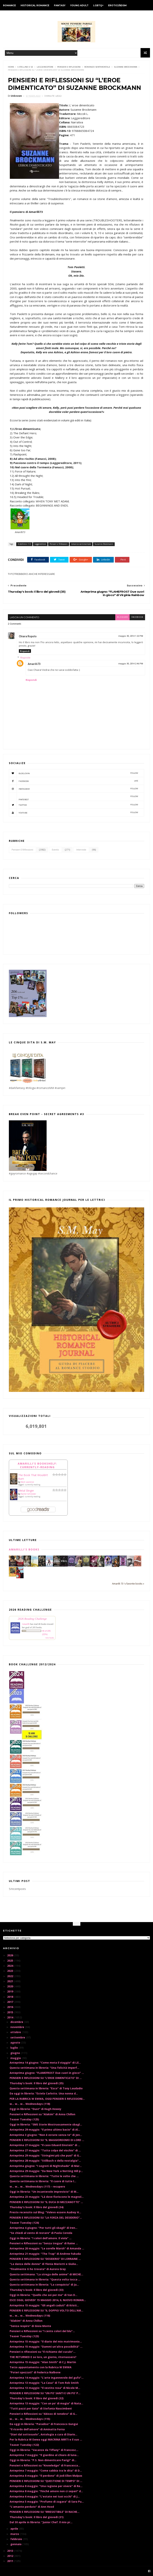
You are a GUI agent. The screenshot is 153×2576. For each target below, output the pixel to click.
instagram (73, 788)
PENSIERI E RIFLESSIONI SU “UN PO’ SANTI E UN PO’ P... (45, 2393)
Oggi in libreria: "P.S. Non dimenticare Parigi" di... (43, 2460)
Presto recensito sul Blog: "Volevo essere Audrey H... (45, 2212)
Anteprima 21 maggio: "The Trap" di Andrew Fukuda (45, 2253)
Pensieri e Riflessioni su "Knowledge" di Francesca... (45, 2465)
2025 (10, 1960)
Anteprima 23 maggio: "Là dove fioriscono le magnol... (47, 2197)
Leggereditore (45, 67)
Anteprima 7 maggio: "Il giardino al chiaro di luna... (44, 2455)
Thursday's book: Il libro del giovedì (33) (37, 2290)
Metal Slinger (26, 1490)
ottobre (16, 2032)
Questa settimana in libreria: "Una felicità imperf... (44, 2067)
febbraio (16, 2539)
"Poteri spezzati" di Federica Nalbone (35, 2372)
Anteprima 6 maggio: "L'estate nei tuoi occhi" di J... (45, 2496)
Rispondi (25, 651)
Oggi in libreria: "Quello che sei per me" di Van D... (43, 2295)
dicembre (17, 2022)
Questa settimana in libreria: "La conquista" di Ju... (44, 2284)
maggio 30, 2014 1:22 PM (130, 636)
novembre (17, 2027)
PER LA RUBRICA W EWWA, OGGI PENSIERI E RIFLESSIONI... (47, 2098)
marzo (15, 2534)
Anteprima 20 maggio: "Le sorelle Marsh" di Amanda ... (47, 2248)
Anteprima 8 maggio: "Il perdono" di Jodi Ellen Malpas (46, 2475)
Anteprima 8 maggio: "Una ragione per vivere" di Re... (46, 2486)
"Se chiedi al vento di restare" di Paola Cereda (41, 2233)
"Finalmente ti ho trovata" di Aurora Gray (38, 2269)
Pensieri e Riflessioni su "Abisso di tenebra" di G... (43, 2414)
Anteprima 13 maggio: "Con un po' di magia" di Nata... (46, 2403)
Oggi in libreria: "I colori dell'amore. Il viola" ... (41, 2238)
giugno (15, 2053)
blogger (122, 617)
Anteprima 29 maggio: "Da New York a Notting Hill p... (46, 2171)
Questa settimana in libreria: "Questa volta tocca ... (45, 2279)
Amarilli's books (24, 1549)
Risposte (25, 657)
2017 (10, 2002)
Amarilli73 (34, 663)
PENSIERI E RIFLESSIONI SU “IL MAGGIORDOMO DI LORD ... (47, 2140)
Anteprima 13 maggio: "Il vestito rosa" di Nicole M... (45, 2388)
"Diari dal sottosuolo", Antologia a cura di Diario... (43, 2434)
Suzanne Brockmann (125, 67)
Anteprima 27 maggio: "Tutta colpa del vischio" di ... (45, 2150)
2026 (10, 1955)
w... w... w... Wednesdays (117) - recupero (37, 2186)
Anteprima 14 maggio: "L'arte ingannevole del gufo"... (47, 2377)
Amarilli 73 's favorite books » (128, 1583)
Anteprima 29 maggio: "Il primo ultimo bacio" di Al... (45, 2129)
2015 (10, 2012)
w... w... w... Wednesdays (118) (30, 2104)
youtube (73, 812)
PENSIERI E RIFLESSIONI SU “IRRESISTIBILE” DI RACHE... (44, 2512)
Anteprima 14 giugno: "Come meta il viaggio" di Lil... (45, 2062)
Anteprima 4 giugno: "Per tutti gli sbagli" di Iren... (43, 2228)
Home (11, 67)
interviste (81, 849)
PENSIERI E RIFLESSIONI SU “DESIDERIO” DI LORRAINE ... (45, 2259)
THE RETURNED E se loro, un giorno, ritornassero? (43, 2357)
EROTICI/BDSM (117, 5)
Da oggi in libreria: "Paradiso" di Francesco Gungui (44, 2424)
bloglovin (73, 773)
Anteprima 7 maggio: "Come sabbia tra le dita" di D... (46, 2470)
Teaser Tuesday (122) (24, 2445)
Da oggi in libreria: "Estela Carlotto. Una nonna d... (44, 2093)
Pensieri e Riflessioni (69, 67)
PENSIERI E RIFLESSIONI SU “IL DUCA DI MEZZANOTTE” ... (46, 2202)
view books (49, 1638)
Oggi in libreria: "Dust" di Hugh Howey (35, 2109)
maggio (16, 2058)
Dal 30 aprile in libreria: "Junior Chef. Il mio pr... (41, 2522)
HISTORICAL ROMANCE (35, 5)
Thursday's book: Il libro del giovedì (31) (37, 2517)
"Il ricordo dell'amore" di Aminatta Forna (37, 2429)
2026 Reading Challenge (32, 1618)
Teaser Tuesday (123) (24, 2336)
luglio (14, 2047)
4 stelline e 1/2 (25, 67)
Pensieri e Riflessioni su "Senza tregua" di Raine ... (44, 2243)
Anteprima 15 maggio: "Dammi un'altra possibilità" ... (46, 2346)
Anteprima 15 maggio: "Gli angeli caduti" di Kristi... (44, 2305)
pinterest (73, 797)
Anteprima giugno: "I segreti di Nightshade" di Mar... (46, 2166)
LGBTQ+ (98, 5)
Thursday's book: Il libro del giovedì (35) (37, 2083)
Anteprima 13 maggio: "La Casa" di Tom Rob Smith (44, 2383)
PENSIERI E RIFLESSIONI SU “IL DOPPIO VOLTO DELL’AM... (46, 2310)
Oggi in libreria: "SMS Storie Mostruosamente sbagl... (46, 2124)
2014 (10, 2017)
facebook (137, 617)
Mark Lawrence (27, 1482)
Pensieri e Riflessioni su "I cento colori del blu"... (42, 2331)
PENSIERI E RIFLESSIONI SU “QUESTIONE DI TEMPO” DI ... (46, 2481)
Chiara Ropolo (28, 636)
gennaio (16, 2544)
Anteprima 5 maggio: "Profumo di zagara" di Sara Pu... (47, 2501)
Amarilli (26, 1624)
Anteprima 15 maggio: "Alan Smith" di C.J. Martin (43, 2362)
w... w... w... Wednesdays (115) (30, 2419)
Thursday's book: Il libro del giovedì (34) (37, 2207)
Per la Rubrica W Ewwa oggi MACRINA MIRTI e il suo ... (46, 2439)
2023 (10, 1971)
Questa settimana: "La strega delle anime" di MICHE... (46, 2274)
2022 (10, 1976)
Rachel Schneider (28, 1494)
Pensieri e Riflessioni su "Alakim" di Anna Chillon (42, 2114)
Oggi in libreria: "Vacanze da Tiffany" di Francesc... (44, 2450)
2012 (10, 2556)
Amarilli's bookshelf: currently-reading (37, 1465)
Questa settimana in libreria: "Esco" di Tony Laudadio (46, 2088)
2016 (10, 2007)
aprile (14, 2528)
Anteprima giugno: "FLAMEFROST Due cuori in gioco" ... (47, 2073)
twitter (73, 805)
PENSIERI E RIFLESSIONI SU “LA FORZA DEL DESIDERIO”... (46, 2217)
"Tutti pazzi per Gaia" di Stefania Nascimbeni (41, 2408)
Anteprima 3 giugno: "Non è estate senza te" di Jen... (46, 2135)
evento (55, 849)
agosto (15, 2042)
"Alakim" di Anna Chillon (26, 2320)
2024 (10, 1965)
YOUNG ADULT (79, 5)
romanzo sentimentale (97, 67)
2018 (10, 1997)
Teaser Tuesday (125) (24, 2119)
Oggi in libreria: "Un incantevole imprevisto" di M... (44, 2191)
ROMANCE (9, 5)
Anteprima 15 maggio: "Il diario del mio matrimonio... (46, 2341)
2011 (10, 2561)
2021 (10, 1981)
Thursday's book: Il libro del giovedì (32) (37, 2398)
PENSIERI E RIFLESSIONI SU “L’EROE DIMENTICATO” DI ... (46, 2078)
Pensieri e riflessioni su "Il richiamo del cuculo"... (42, 2351)
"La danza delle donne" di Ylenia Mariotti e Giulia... (44, 2264)
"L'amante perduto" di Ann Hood (32, 2506)
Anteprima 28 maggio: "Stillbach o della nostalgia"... (45, 2160)
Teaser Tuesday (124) (24, 2222)
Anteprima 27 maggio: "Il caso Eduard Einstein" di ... (45, 2145)
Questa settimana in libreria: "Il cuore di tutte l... (43, 2181)
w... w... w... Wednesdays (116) (30, 2315)
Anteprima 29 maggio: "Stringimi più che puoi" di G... (45, 2155)
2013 (10, 2551)
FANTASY (59, 5)
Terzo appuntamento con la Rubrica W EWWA (41, 2367)
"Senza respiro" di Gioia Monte (30, 2326)
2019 (10, 1991)
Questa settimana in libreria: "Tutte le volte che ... (44, 2176)
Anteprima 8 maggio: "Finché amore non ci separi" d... (46, 2491)
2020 (10, 1986)
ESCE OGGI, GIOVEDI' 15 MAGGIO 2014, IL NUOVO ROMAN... (48, 2300)
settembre (18, 2037)
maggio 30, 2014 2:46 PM (130, 663)
